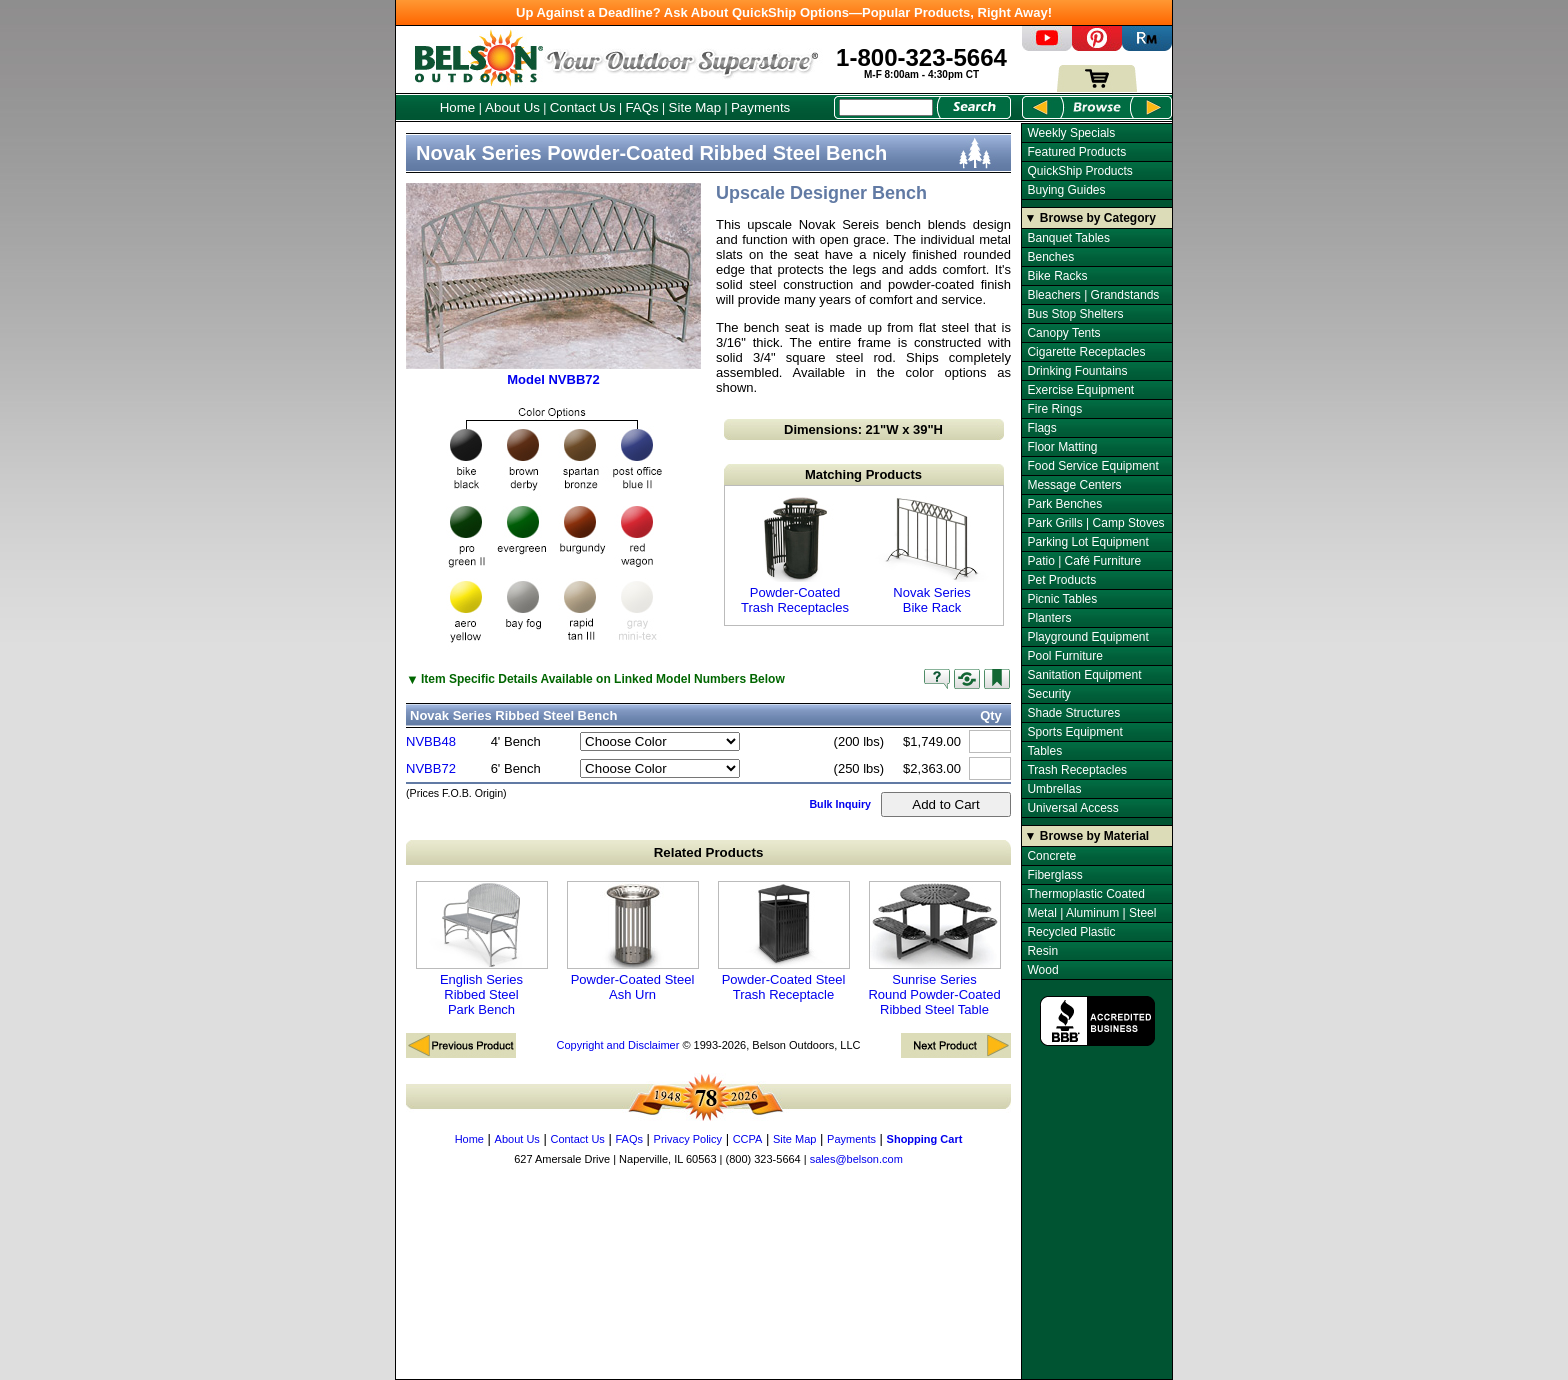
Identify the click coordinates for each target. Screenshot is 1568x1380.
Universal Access (1072, 808)
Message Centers (1074, 485)
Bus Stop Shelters (1075, 314)
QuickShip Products (1079, 171)
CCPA (748, 1139)
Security (1048, 694)
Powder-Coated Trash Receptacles (795, 555)
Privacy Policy (688, 1139)
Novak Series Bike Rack (932, 555)
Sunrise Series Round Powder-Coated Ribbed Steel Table (934, 949)
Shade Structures (1073, 713)
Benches (1050, 257)
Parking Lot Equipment (1087, 542)
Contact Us (583, 107)
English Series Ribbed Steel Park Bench (482, 949)
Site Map (695, 107)
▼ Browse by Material (1087, 836)
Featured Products (1076, 152)
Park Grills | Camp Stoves (1095, 523)
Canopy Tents (1063, 333)
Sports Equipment (1074, 732)
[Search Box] (886, 107)
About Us (512, 107)
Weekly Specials (1071, 133)
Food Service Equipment (1092, 466)
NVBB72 (431, 768)
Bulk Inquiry (840, 804)
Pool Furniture (1064, 656)
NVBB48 (431, 741)
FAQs (641, 107)
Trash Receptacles (1077, 770)
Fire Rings (1054, 409)
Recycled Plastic (1071, 932)
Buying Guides (1066, 190)
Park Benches (1064, 504)
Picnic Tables (1062, 599)
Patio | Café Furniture (1084, 561)
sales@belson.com (856, 1159)
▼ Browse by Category (1090, 218)
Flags (1041, 428)
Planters (1049, 618)
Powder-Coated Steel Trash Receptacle (784, 941)
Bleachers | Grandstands (1093, 295)
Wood (1042, 970)
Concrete (1051, 856)
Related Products (709, 852)
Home (458, 107)
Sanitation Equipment (1084, 675)
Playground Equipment (1087, 637)
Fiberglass (1054, 875)
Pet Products (1061, 580)
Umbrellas (1054, 789)
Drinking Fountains (1077, 371)
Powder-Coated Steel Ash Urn (633, 941)
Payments (760, 107)
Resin (1042, 951)
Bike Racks (1057, 276)
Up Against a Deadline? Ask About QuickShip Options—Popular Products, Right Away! (784, 12)
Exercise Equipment (1080, 390)
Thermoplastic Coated (1085, 894)
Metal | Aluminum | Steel (1091, 913)
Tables (1044, 751)
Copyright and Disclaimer (617, 1045)
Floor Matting (1062, 447)
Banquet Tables (1068, 238)
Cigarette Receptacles (1086, 352)
